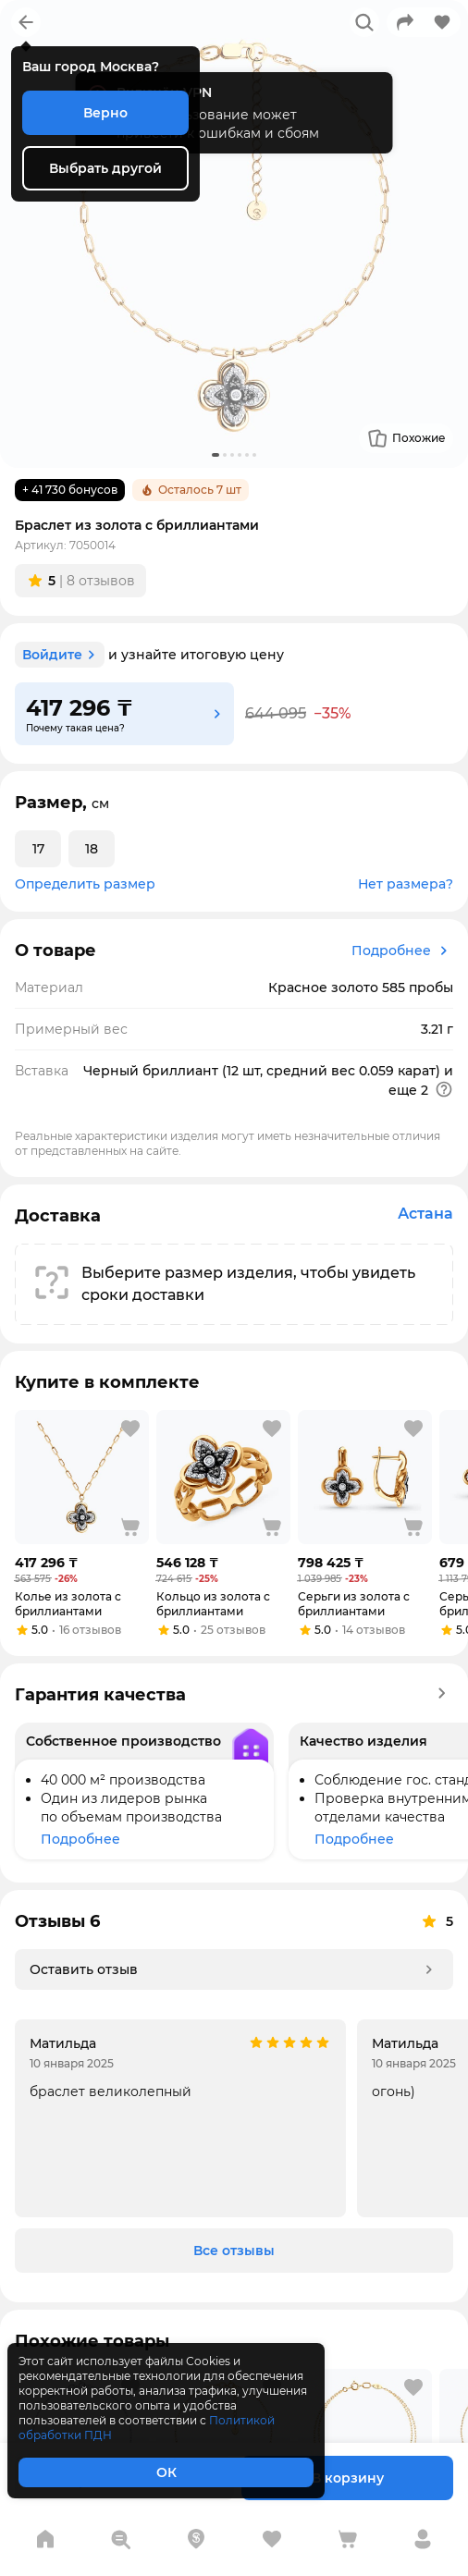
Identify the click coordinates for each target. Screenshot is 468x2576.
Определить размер (85, 884)
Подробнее (402, 950)
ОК (166, 2472)
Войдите (61, 654)
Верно (105, 112)
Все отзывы (234, 2250)
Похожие (406, 438)
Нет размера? (405, 884)
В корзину (348, 2478)
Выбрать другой (105, 168)
